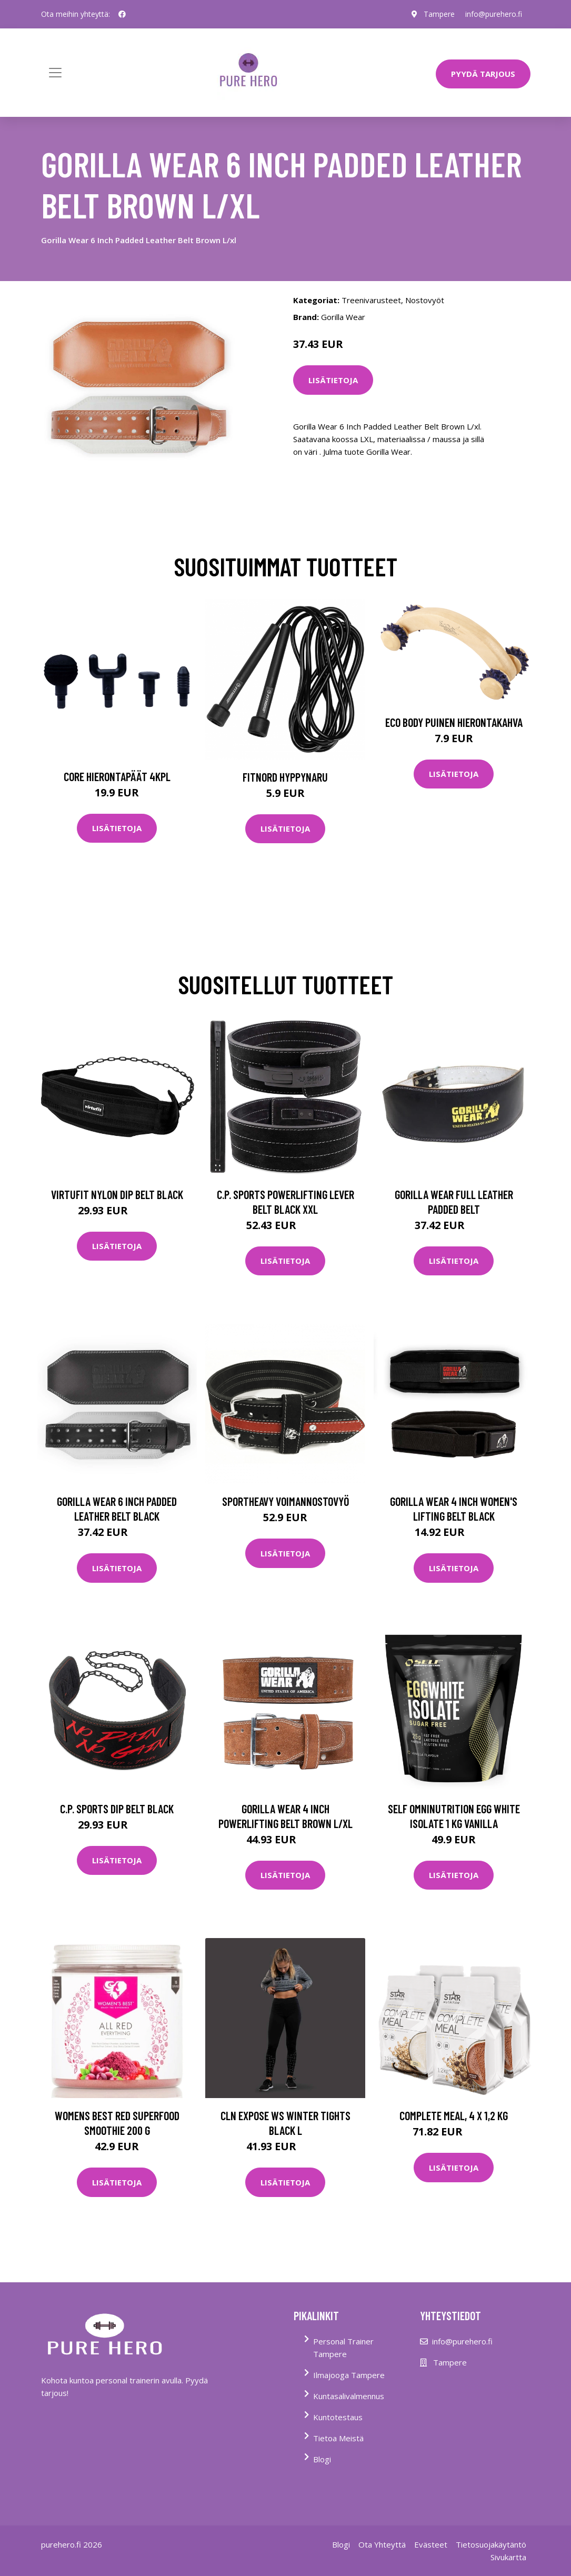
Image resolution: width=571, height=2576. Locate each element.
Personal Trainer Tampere (343, 2347)
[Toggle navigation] (55, 73)
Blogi (322, 2459)
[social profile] (122, 14)
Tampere (439, 14)
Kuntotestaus (338, 2417)
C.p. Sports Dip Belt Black (117, 1808)
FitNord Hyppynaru (285, 777)
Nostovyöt (424, 300)
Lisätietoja (333, 380)
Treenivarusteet (371, 300)
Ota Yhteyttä (382, 2544)
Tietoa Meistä (338, 2438)
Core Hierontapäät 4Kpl (117, 776)
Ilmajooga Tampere (349, 2375)
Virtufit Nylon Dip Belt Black (117, 1194)
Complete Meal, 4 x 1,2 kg (453, 2115)
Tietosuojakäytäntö (491, 2544)
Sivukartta (508, 2557)
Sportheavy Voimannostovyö (285, 1501)
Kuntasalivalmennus (348, 2396)
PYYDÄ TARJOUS (483, 73)
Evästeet (430, 2544)
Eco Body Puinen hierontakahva (454, 722)
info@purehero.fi (493, 14)
